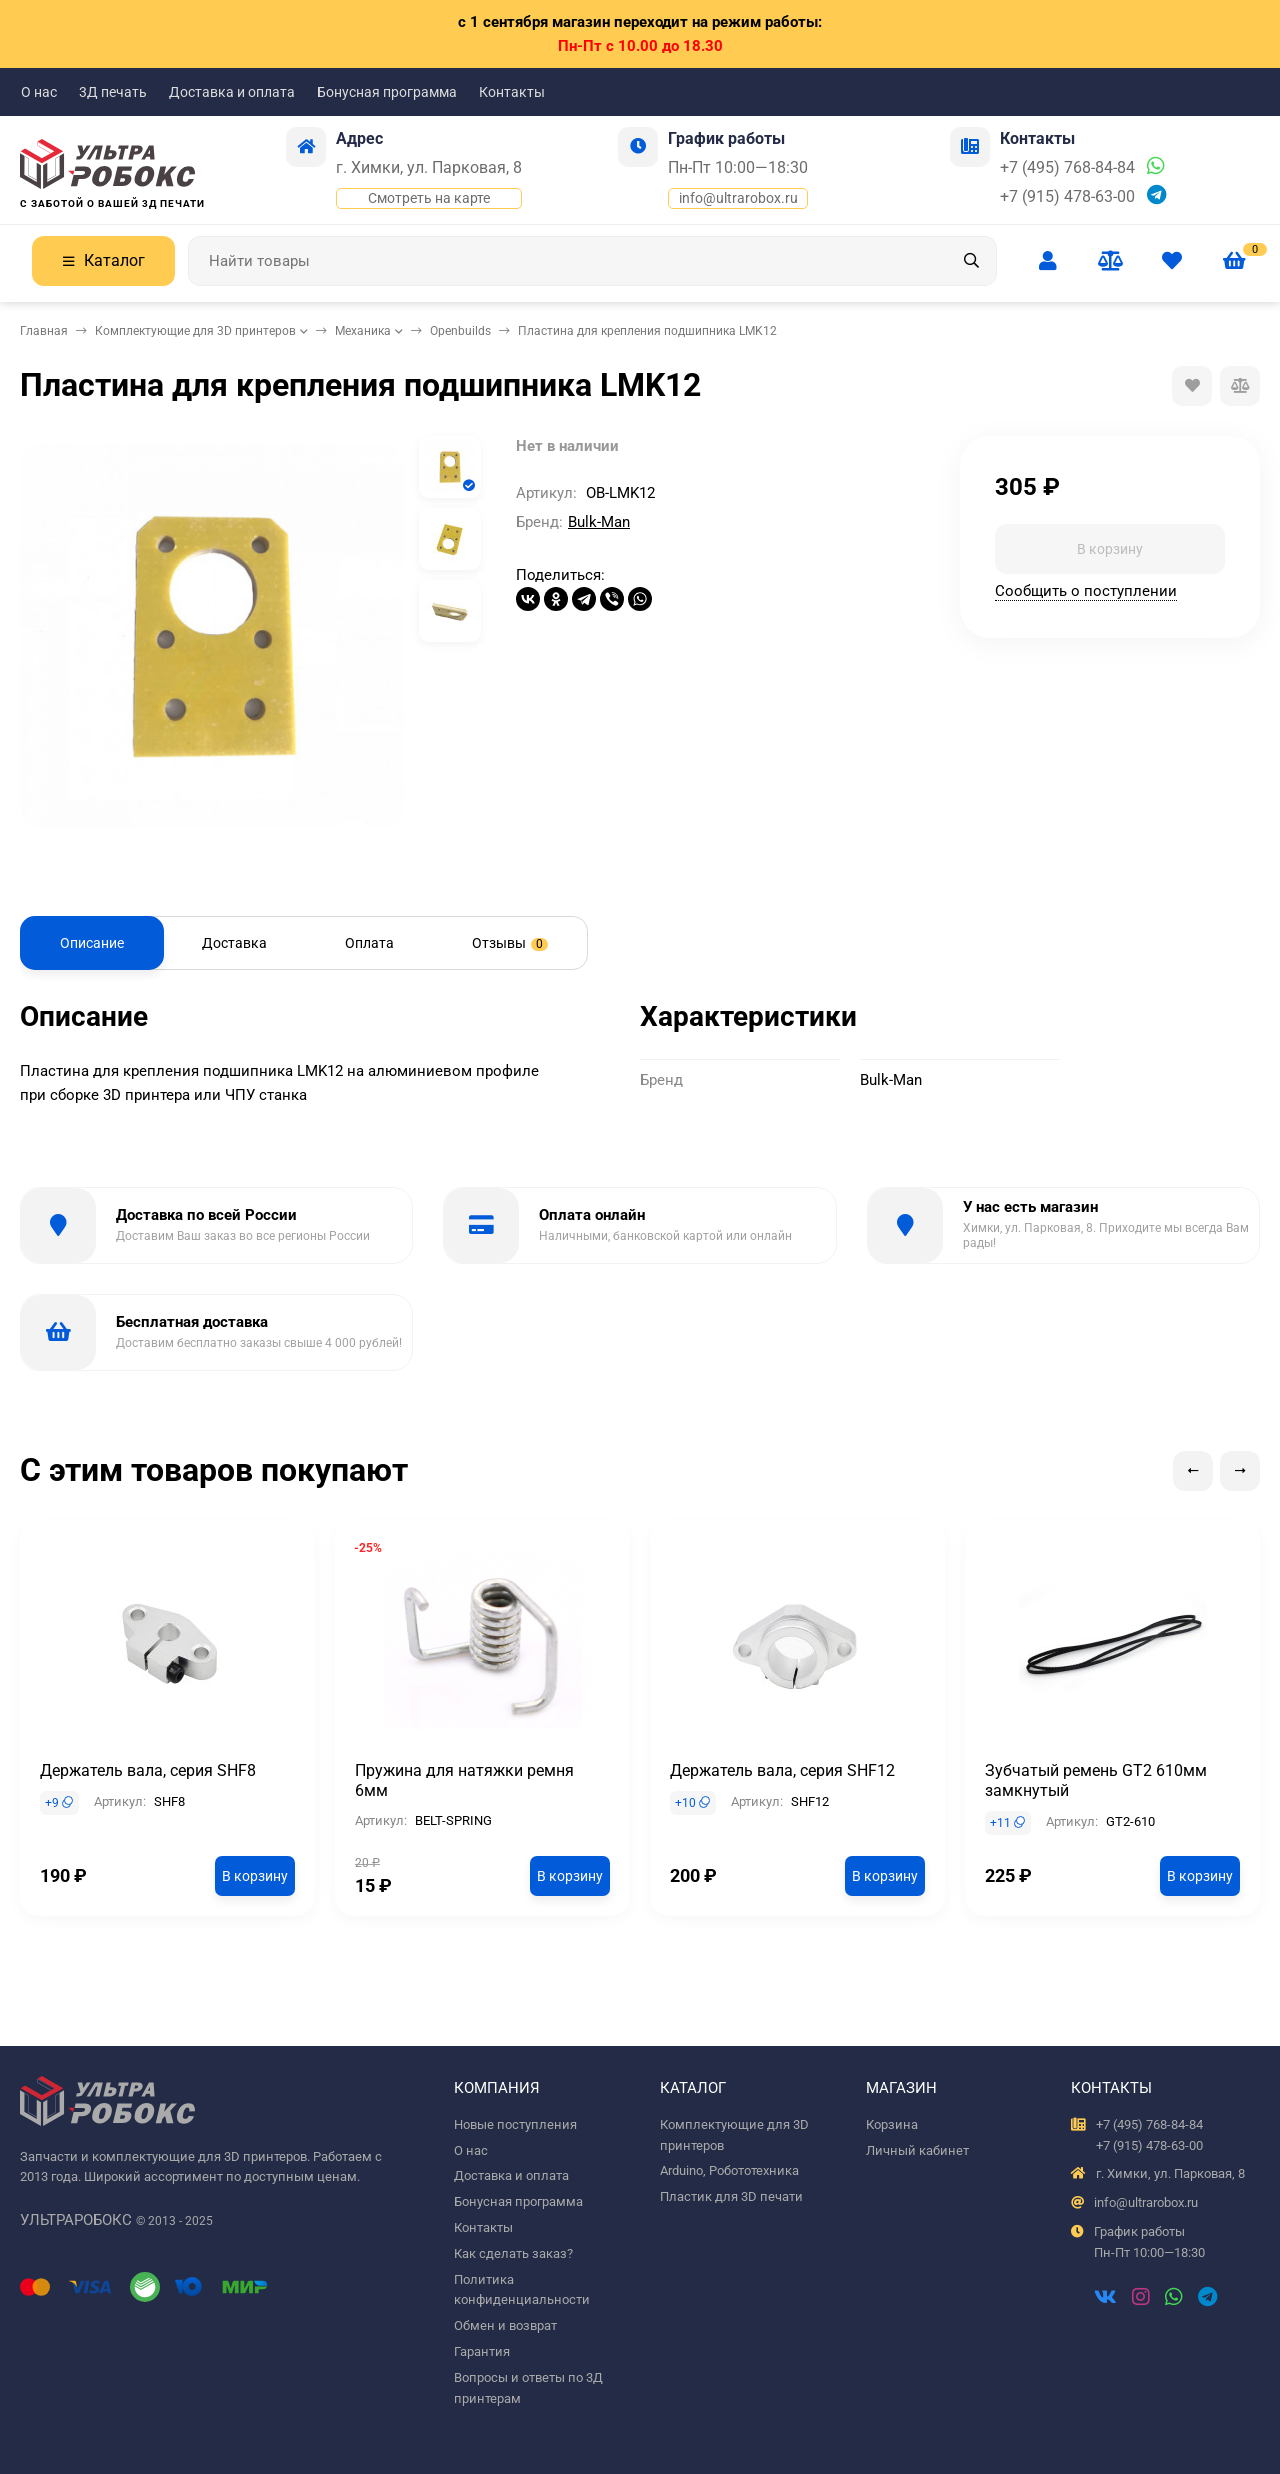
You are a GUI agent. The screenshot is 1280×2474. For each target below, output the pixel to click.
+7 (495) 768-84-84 (1067, 167)
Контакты (512, 92)
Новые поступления (515, 2124)
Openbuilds (460, 331)
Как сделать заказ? (513, 2253)
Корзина (892, 2124)
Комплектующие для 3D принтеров (195, 331)
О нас (39, 92)
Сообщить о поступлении (1086, 591)
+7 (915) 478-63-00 (1067, 196)
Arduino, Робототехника (729, 2170)
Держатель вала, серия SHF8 (148, 1770)
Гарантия (482, 2351)
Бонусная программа (387, 92)
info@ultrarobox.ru (738, 198)
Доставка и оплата (232, 92)
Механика (363, 331)
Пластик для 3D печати (731, 2196)
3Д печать (113, 92)
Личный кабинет (917, 2150)
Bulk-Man (599, 522)
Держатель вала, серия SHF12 (782, 1770)
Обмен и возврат (505, 2325)
